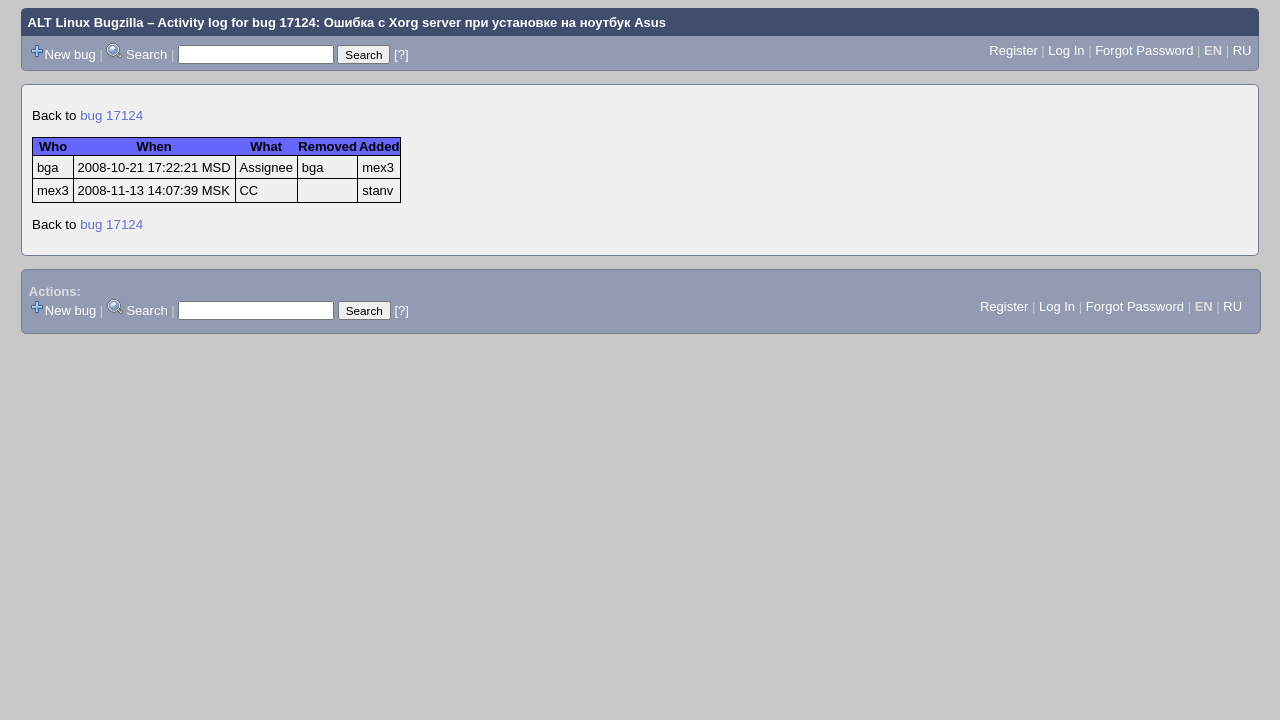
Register (1013, 50)
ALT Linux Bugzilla (86, 22)
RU (1242, 50)
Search (146, 54)
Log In (1066, 50)
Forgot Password (1144, 50)
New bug (70, 54)
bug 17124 (111, 115)
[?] (401, 54)
